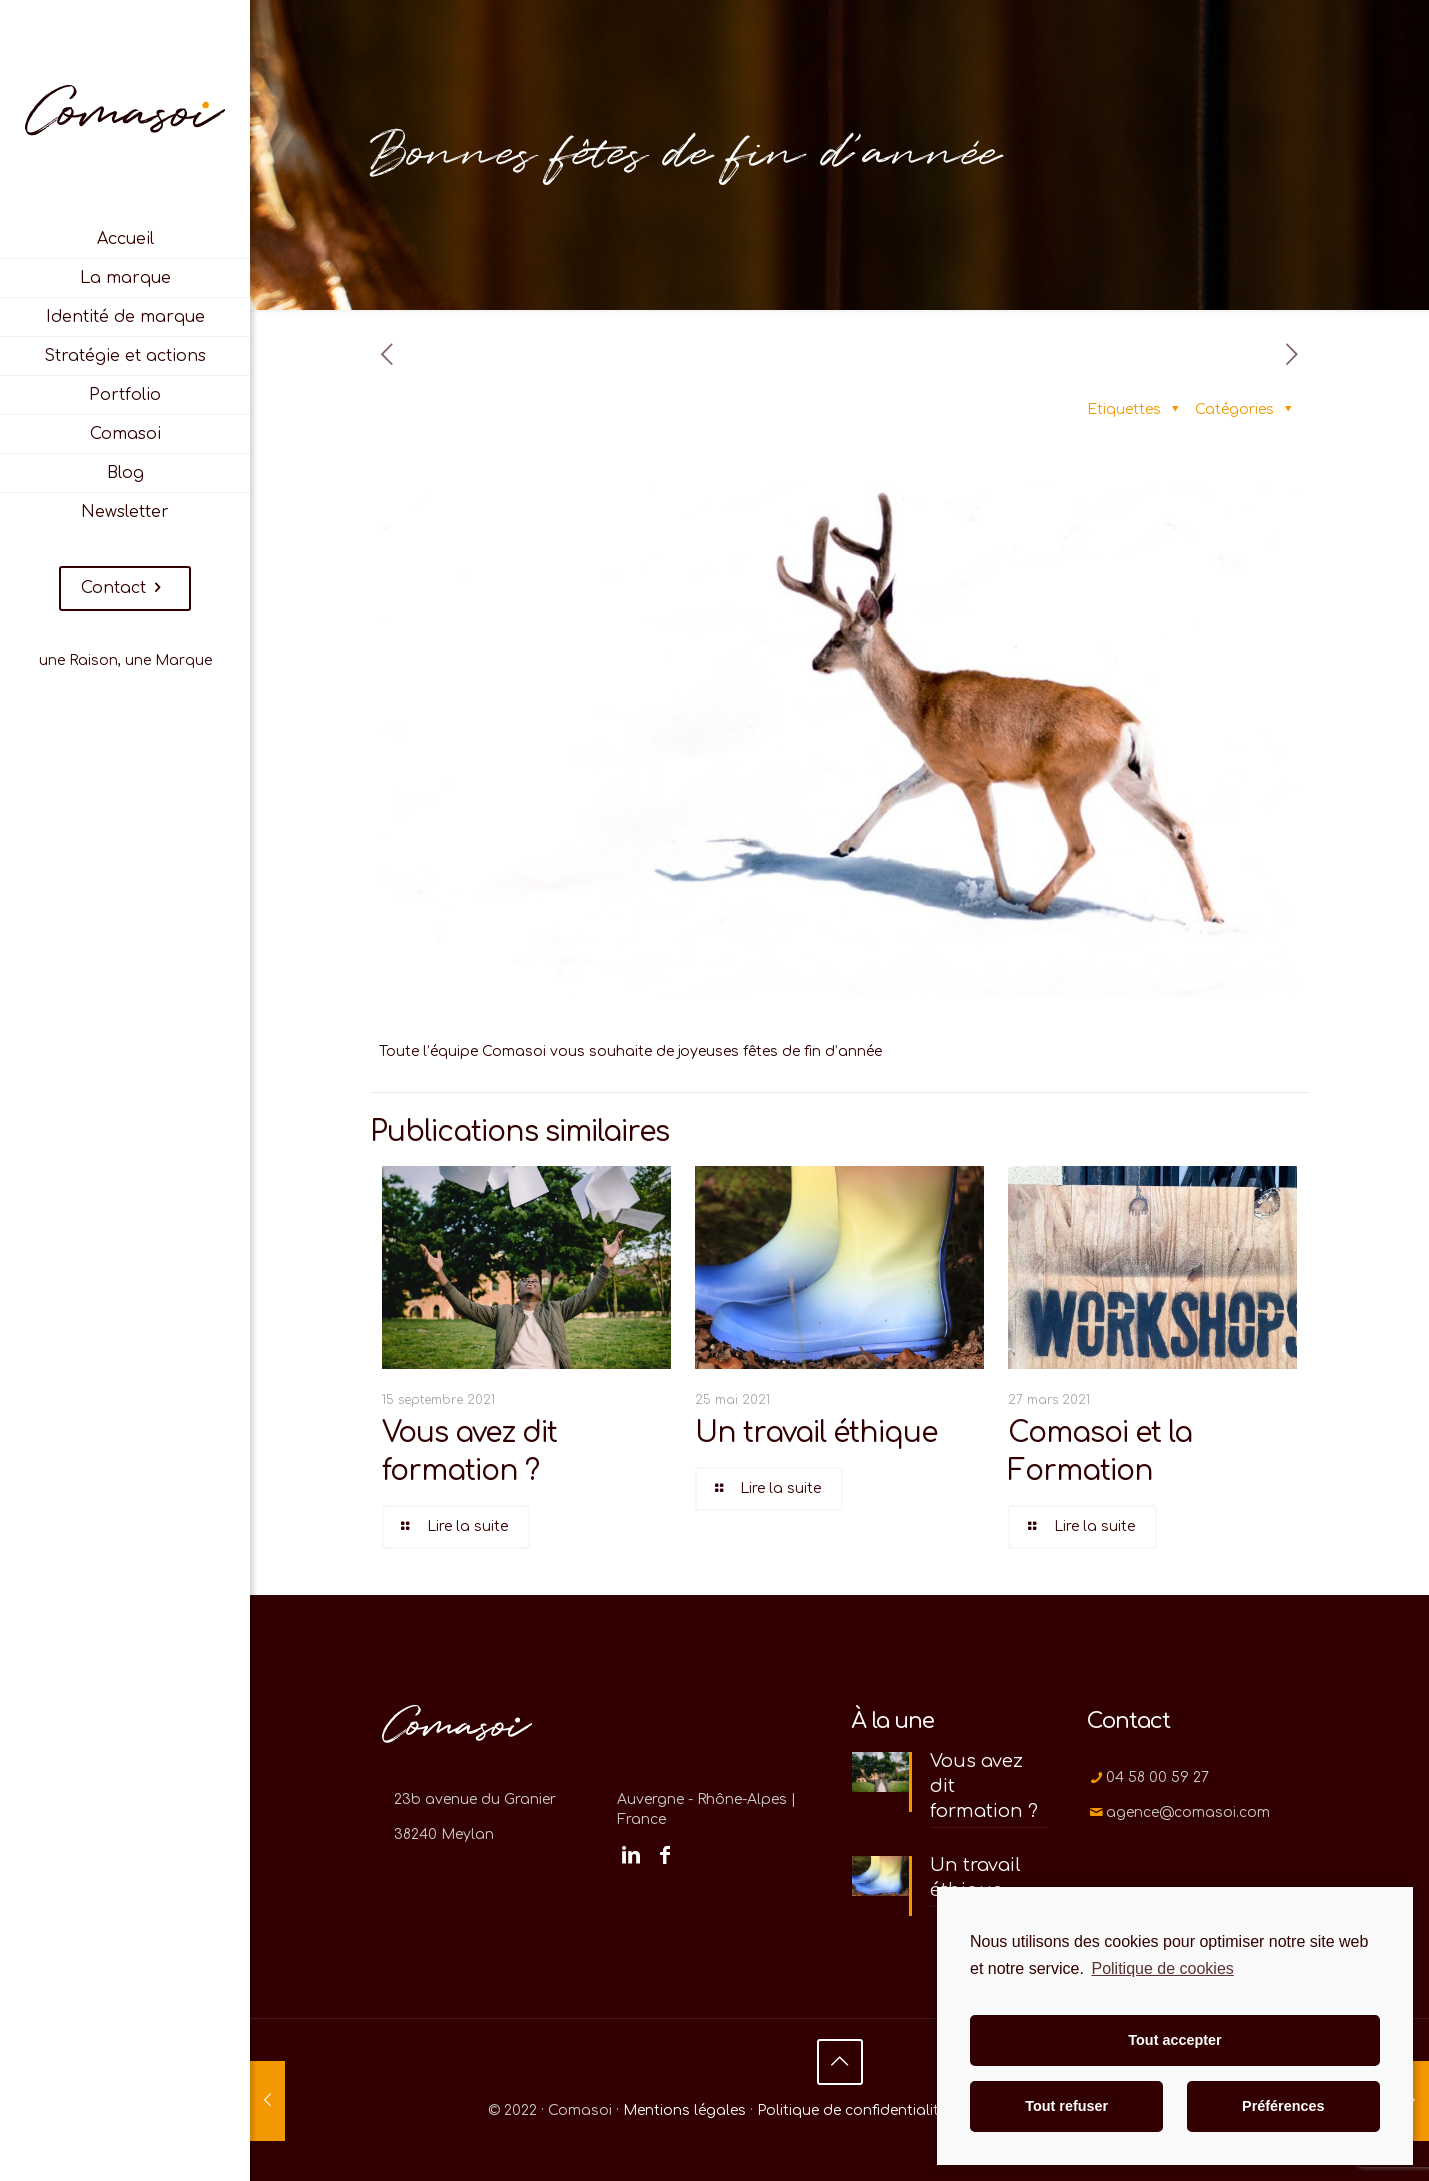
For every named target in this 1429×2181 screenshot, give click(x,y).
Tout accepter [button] (1174, 2040)
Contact (124, 588)
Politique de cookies (1162, 1968)
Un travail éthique (816, 1433)
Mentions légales (684, 2110)
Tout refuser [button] (1066, 2106)
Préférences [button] (1283, 2106)
